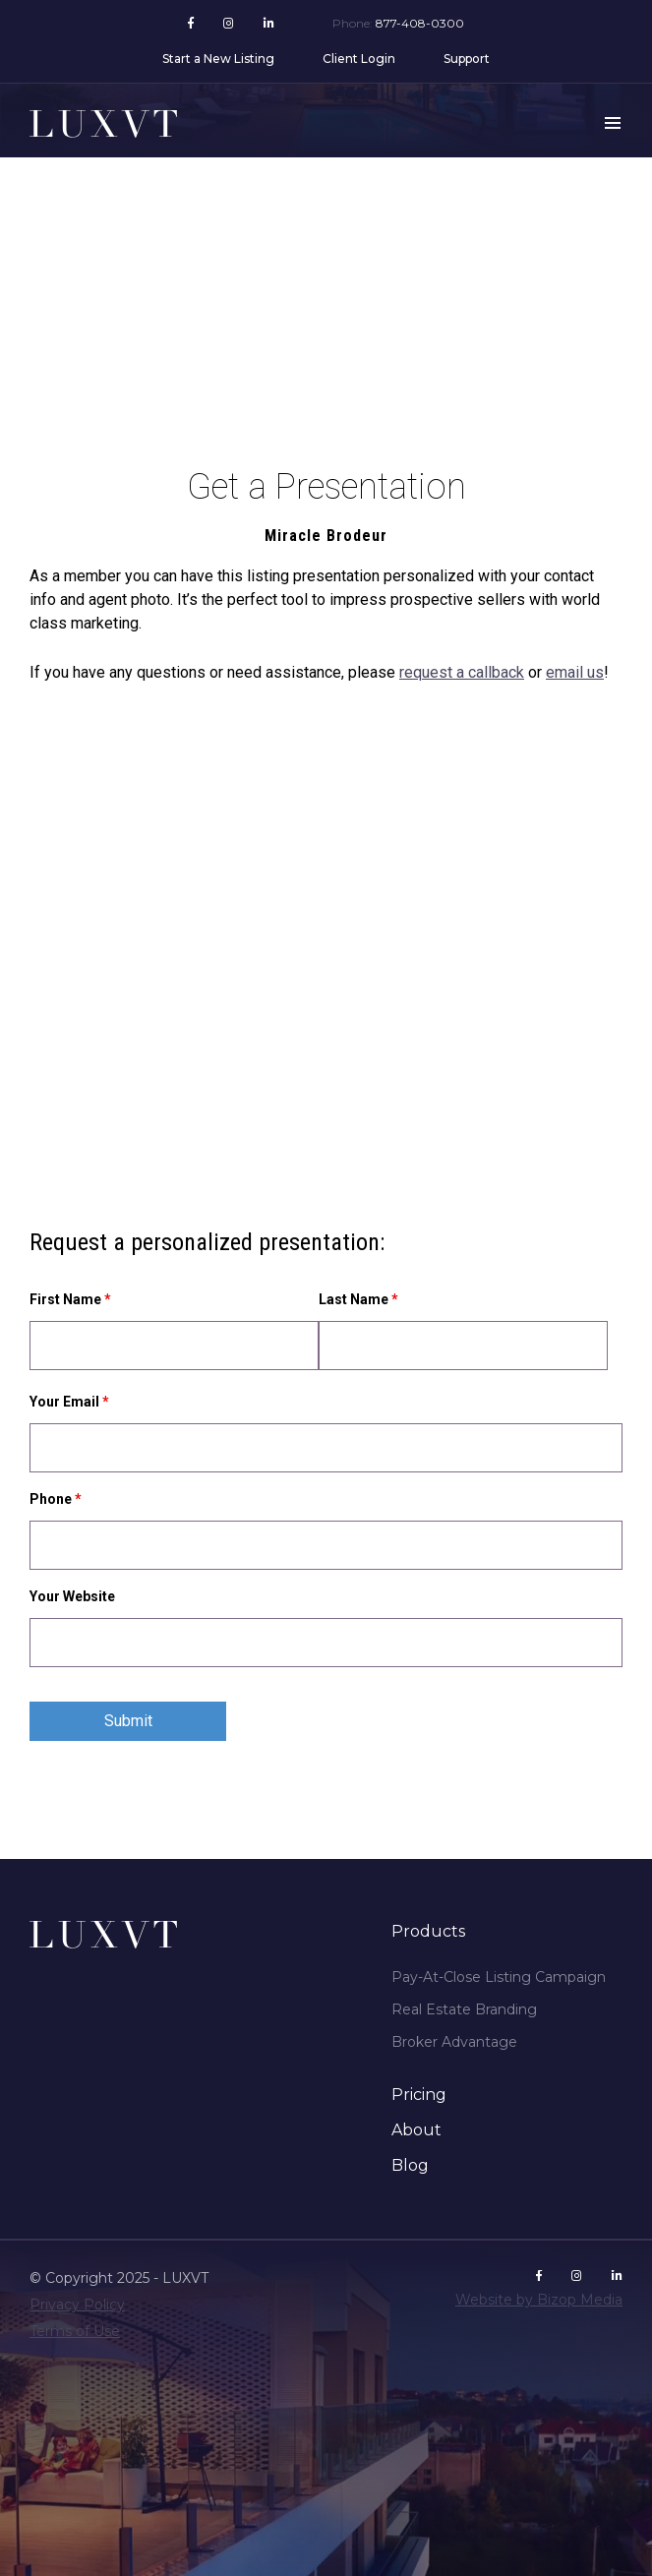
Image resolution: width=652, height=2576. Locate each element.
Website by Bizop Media (538, 2299)
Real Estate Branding (464, 2009)
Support (467, 58)
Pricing (418, 2094)
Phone (56, 1499)
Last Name (358, 1299)
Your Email (69, 1401)
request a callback (461, 672)
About (416, 2130)
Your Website (72, 1596)
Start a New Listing (218, 58)
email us (575, 672)
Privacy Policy (77, 2304)
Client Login (359, 58)
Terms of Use (75, 2331)
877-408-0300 (420, 23)
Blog (410, 2165)
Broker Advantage (454, 2042)
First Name (70, 1299)
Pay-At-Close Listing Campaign (498, 1977)
